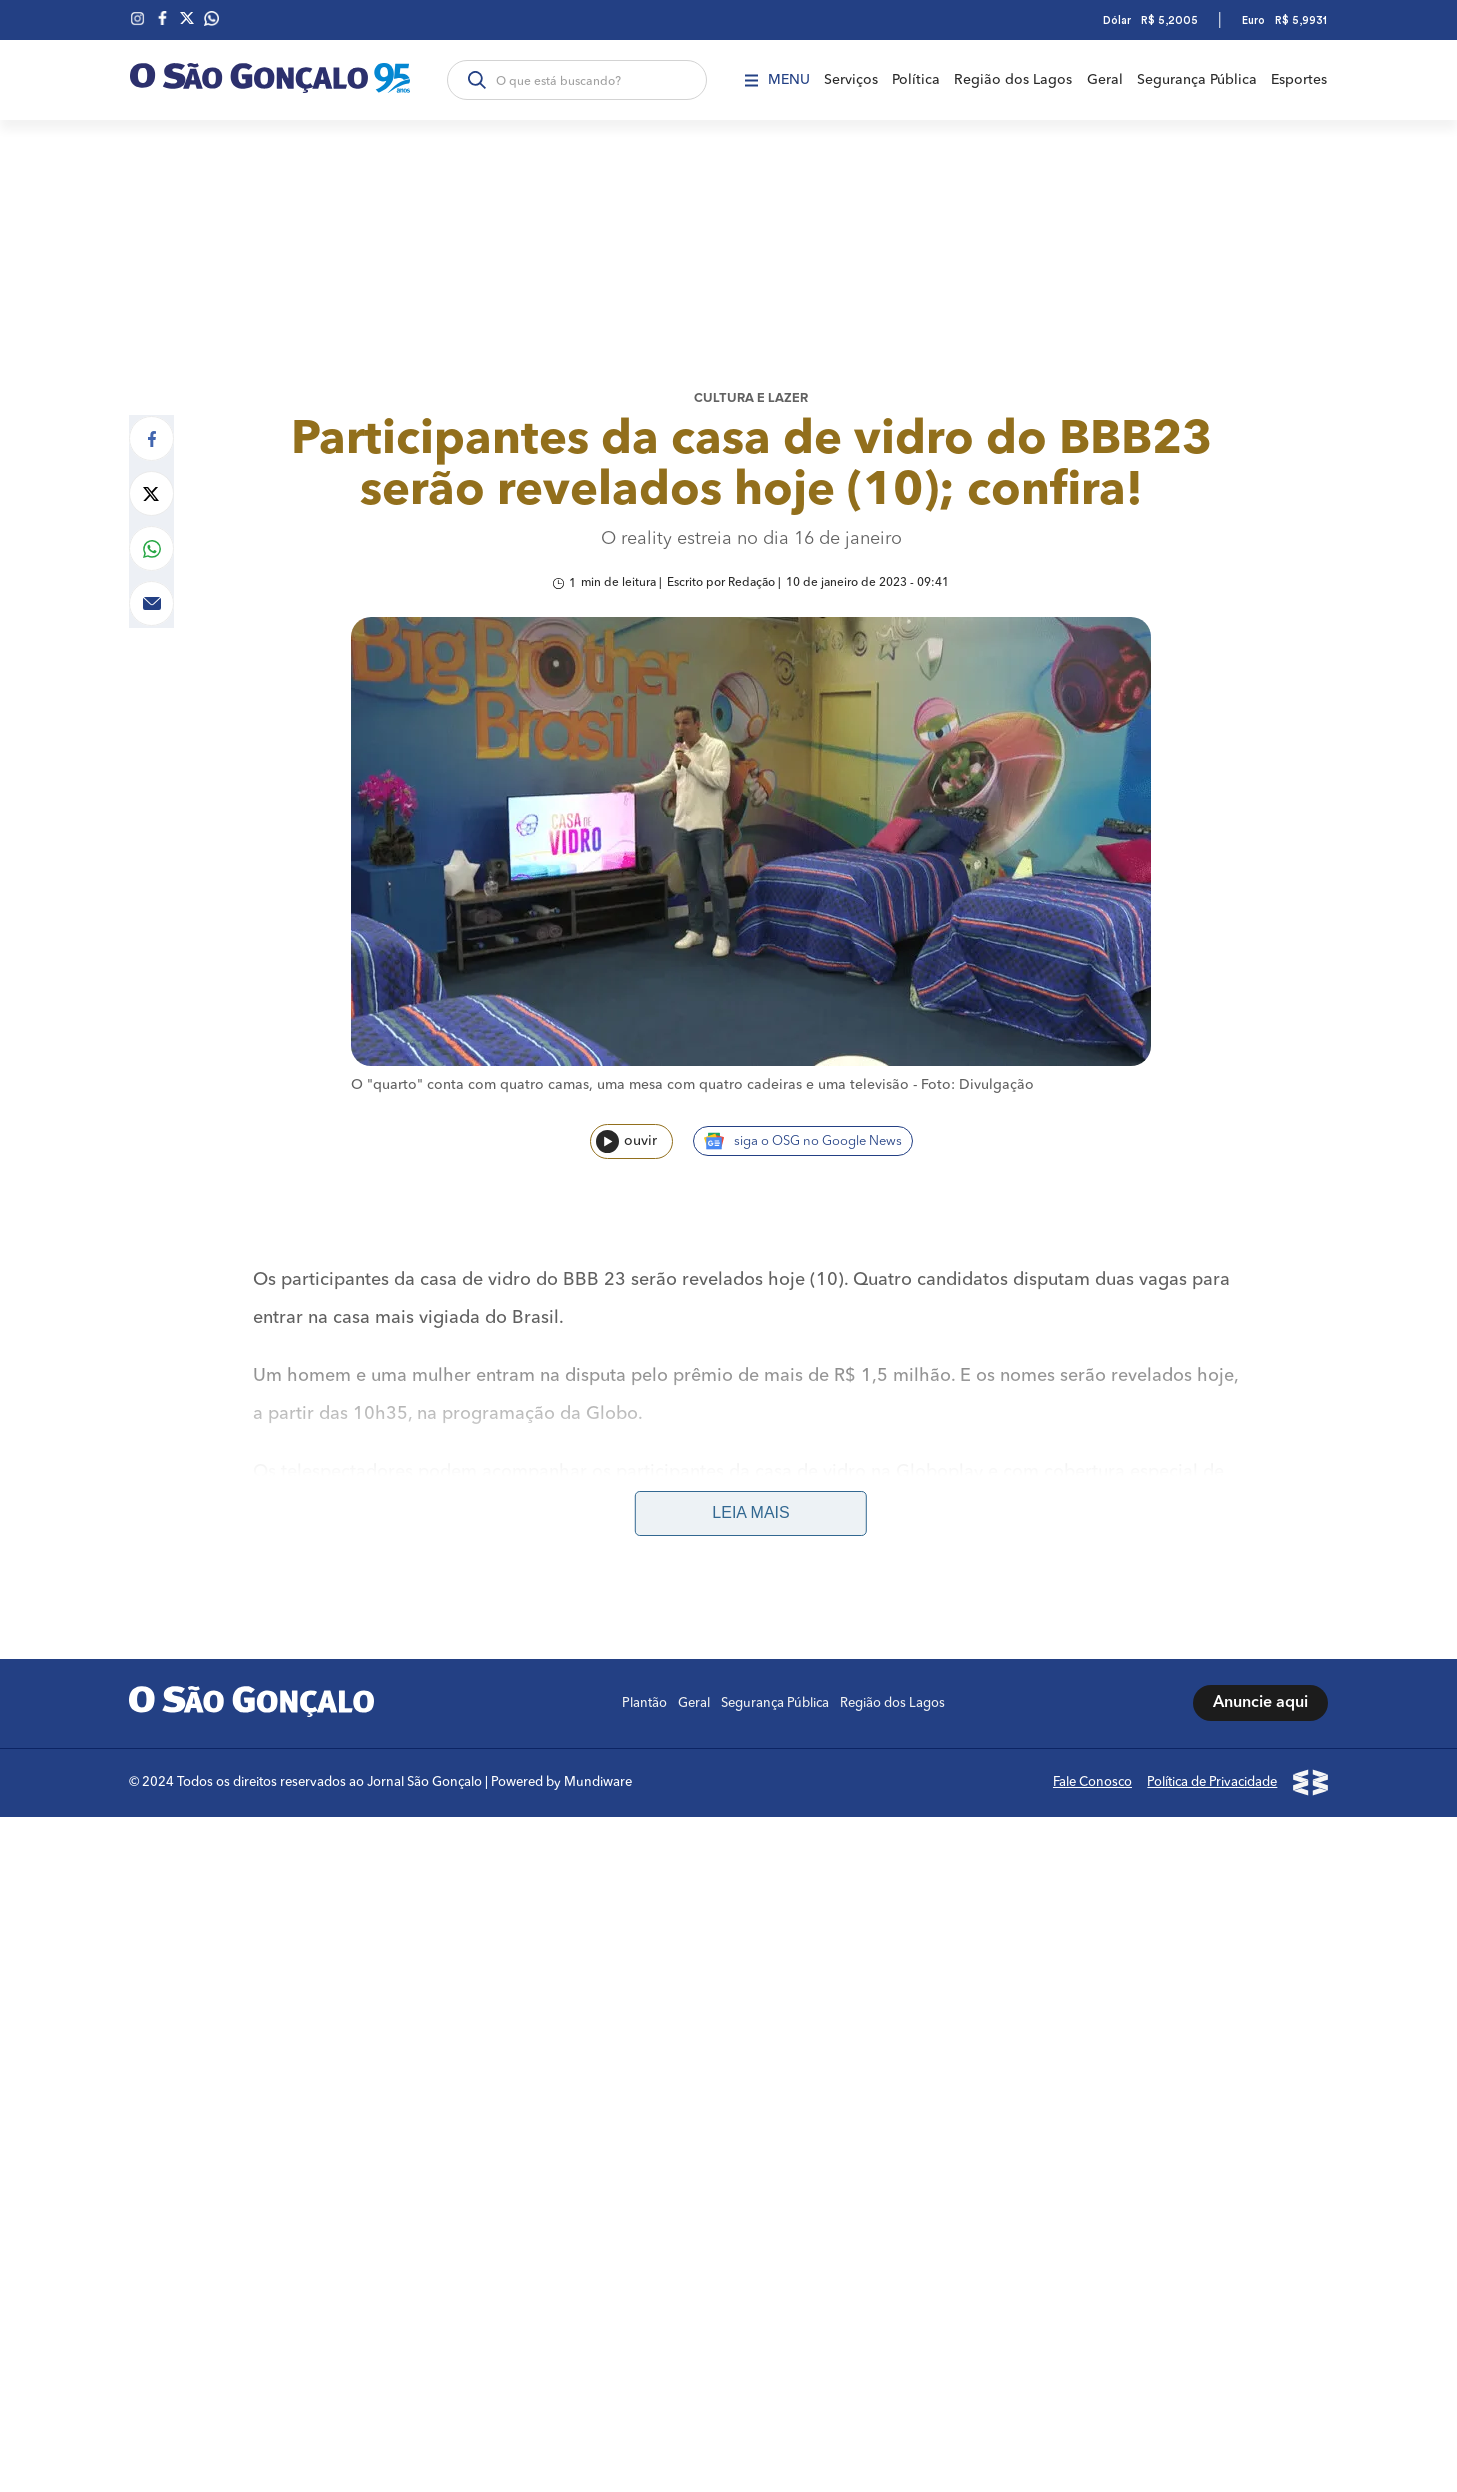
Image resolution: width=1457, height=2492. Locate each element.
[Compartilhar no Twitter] (151, 480)
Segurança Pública (1198, 80)
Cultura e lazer (751, 386)
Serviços (849, 80)
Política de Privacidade (1214, 1737)
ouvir (626, 1131)
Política (915, 80)
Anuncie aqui (1261, 1659)
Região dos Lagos (1013, 80)
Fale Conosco (1094, 1737)
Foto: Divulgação (977, 1075)
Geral (1105, 80)
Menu (774, 80)
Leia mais (750, 1468)
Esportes (1301, 80)
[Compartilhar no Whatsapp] (151, 535)
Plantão (646, 1658)
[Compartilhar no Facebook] (151, 425)
